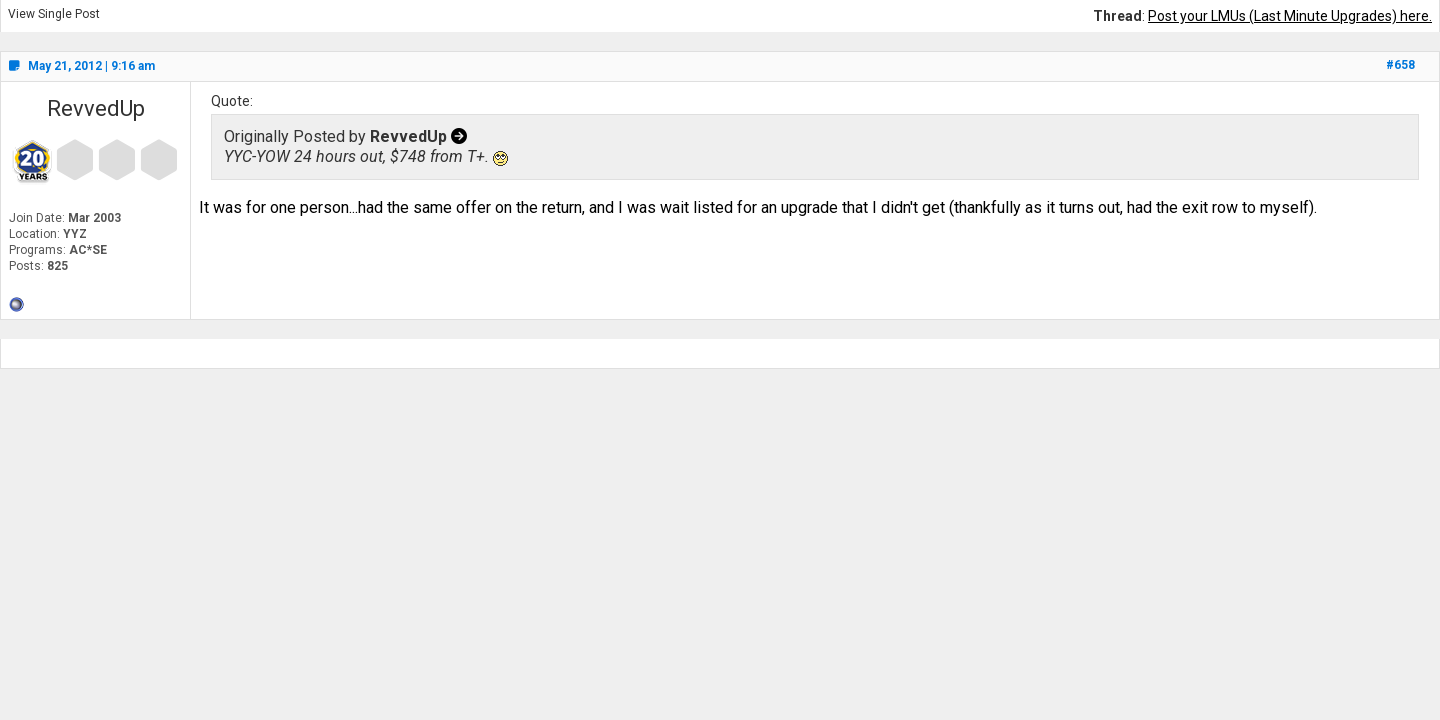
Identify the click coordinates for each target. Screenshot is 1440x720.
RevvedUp (96, 108)
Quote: (232, 101)
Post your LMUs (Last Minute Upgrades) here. (1290, 16)
